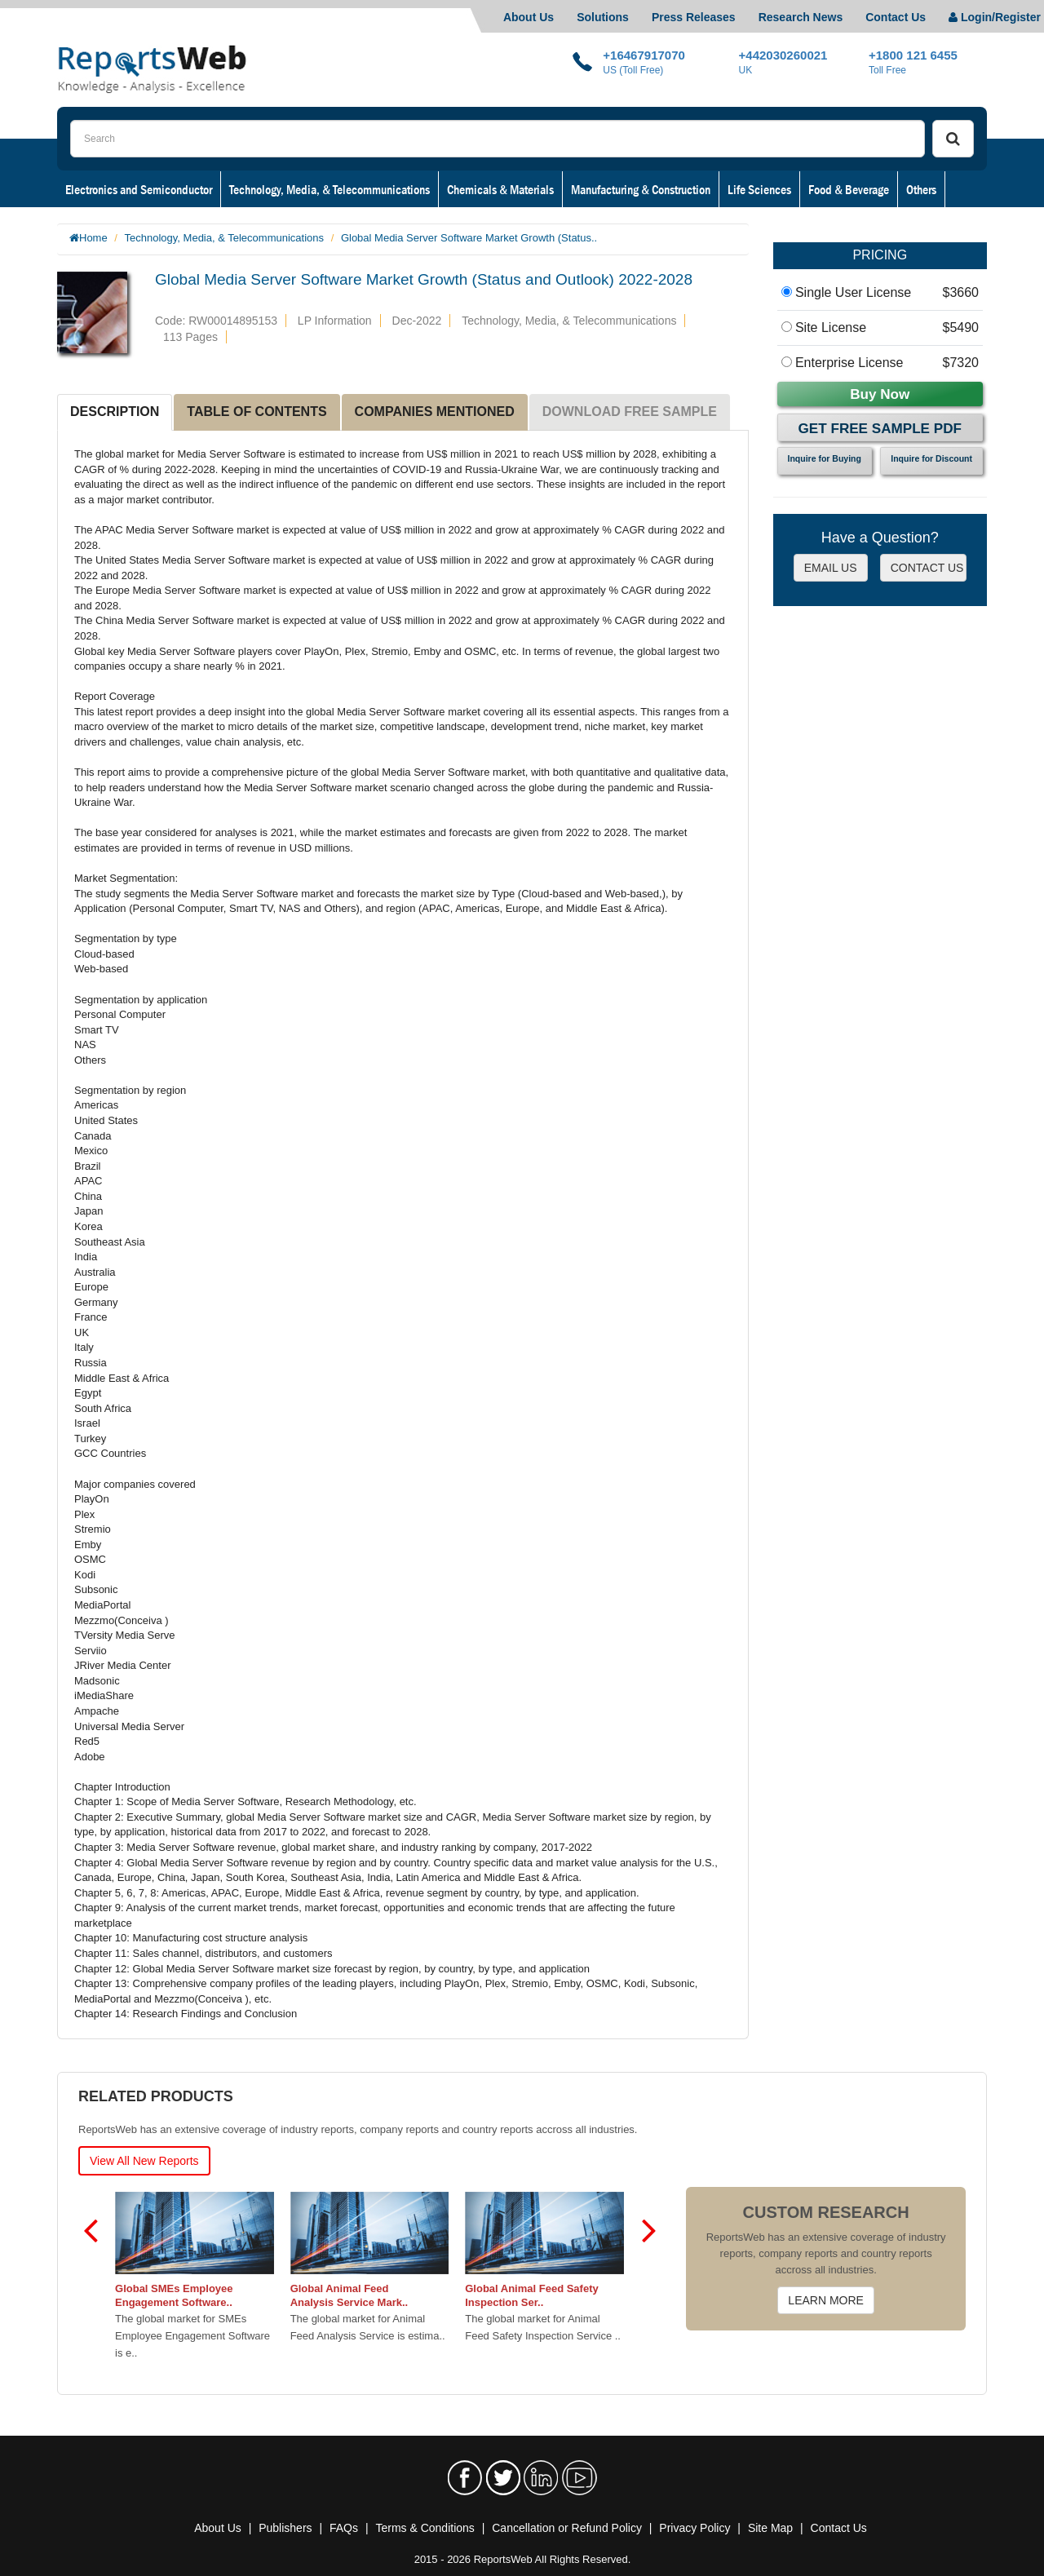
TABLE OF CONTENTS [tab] (256, 411)
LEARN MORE (826, 2300)
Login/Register (995, 17)
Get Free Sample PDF (880, 428)
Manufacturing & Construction (640, 189)
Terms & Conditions (424, 2527)
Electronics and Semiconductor (138, 189)
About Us (528, 17)
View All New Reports (144, 2160)
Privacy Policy (694, 2527)
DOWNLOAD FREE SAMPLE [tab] (629, 411)
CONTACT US (927, 567)
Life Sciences (759, 189)
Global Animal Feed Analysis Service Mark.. (349, 2295)
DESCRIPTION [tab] (114, 411)
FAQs (344, 2527)
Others (921, 189)
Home (93, 238)
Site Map (770, 2527)
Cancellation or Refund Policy (567, 2527)
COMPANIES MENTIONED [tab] (435, 411)
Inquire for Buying (824, 458)
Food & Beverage (848, 189)
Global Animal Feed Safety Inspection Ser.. (532, 2295)
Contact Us (895, 17)
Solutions (603, 17)
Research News (801, 17)
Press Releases (694, 17)
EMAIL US (830, 567)
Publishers (285, 2527)
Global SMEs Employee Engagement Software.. (175, 2295)
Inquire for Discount (931, 458)
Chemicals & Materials (500, 189)
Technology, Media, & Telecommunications (329, 189)
